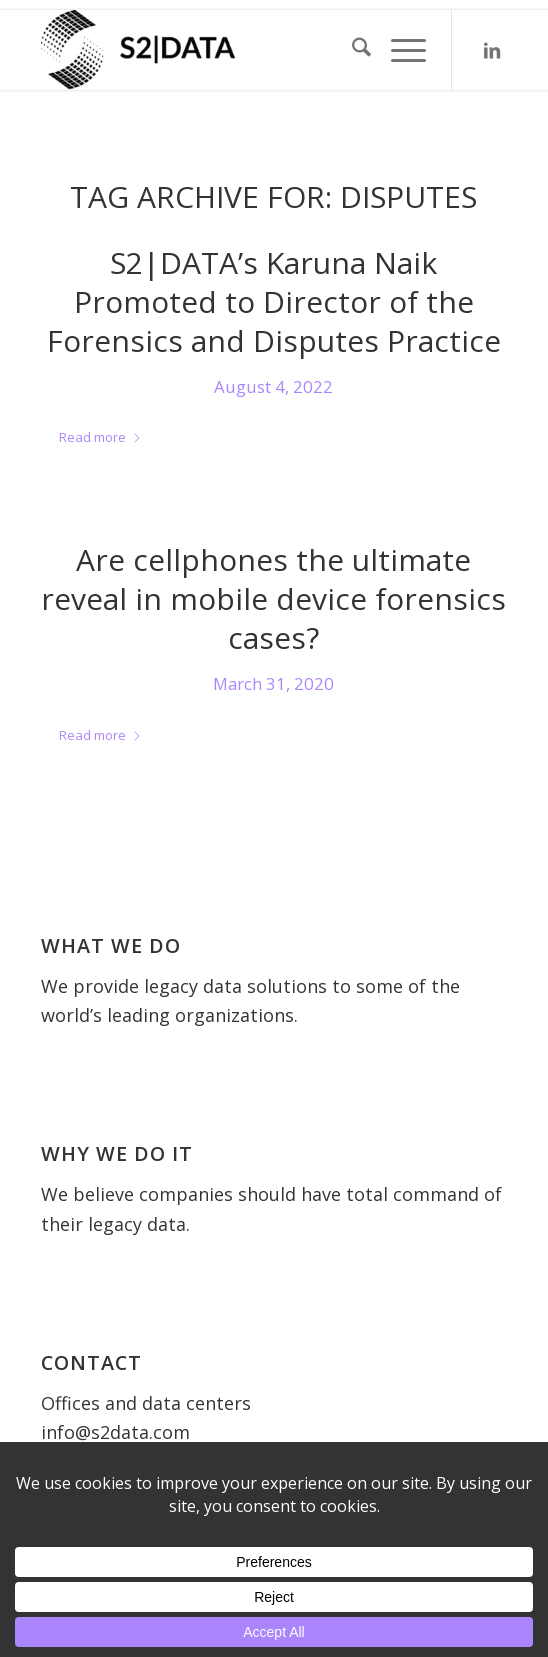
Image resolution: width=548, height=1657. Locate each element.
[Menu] (398, 50)
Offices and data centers (146, 1403)
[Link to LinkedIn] (492, 50)
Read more (100, 437)
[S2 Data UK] (227, 50)
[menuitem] (351, 50)
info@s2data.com (115, 1432)
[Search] (351, 50)
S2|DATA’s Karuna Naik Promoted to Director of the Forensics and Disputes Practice (274, 301)
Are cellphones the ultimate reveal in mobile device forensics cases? (273, 598)
